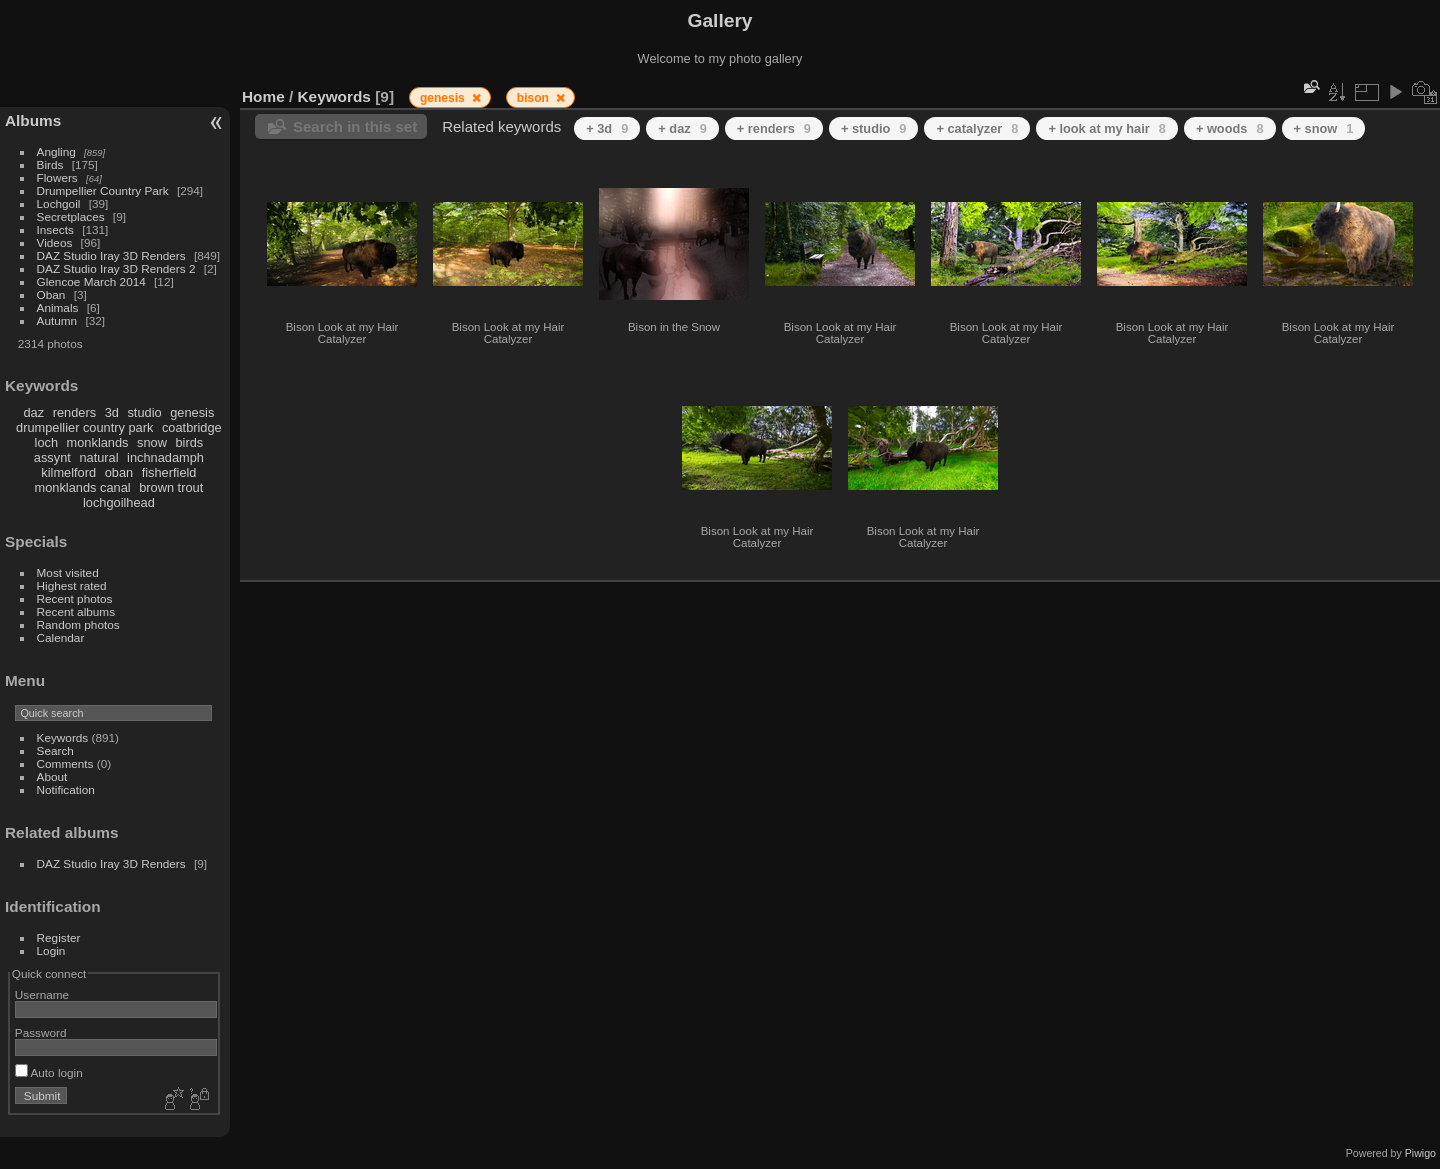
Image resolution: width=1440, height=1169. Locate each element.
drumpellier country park (84, 427)
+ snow (1324, 128)
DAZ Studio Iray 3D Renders (111, 255)
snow (152, 442)
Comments (65, 763)
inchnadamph (165, 457)
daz (34, 412)
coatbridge (192, 427)
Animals (58, 307)
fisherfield (169, 472)
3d (112, 412)
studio (144, 412)
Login (51, 950)
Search (55, 750)
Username (42, 994)
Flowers (57, 177)
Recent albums (76, 611)
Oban (51, 294)
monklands (98, 442)
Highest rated (72, 585)
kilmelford (68, 472)
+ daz (682, 128)
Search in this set (355, 126)
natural (98, 457)
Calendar (61, 637)
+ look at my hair (1106, 128)
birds (189, 442)
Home (263, 96)
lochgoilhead (119, 502)
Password (41, 1032)
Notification (66, 789)
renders (74, 412)
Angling (56, 151)
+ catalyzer (977, 128)
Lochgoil (59, 203)
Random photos (78, 624)
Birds (50, 164)
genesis (192, 412)
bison (534, 98)
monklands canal (83, 487)
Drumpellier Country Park (103, 190)
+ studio (874, 128)
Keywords (63, 737)
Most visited (68, 572)
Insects (55, 229)
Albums (33, 120)
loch (46, 442)
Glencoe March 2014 (91, 281)
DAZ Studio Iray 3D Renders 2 (116, 268)
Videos (55, 242)
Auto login (49, 1072)
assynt (52, 457)
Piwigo (1420, 1153)
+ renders (774, 128)
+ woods (1230, 128)
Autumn (57, 320)
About (52, 776)
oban (119, 472)
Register (59, 937)
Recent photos (75, 598)
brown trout (171, 487)
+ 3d (607, 128)
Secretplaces (71, 216)
